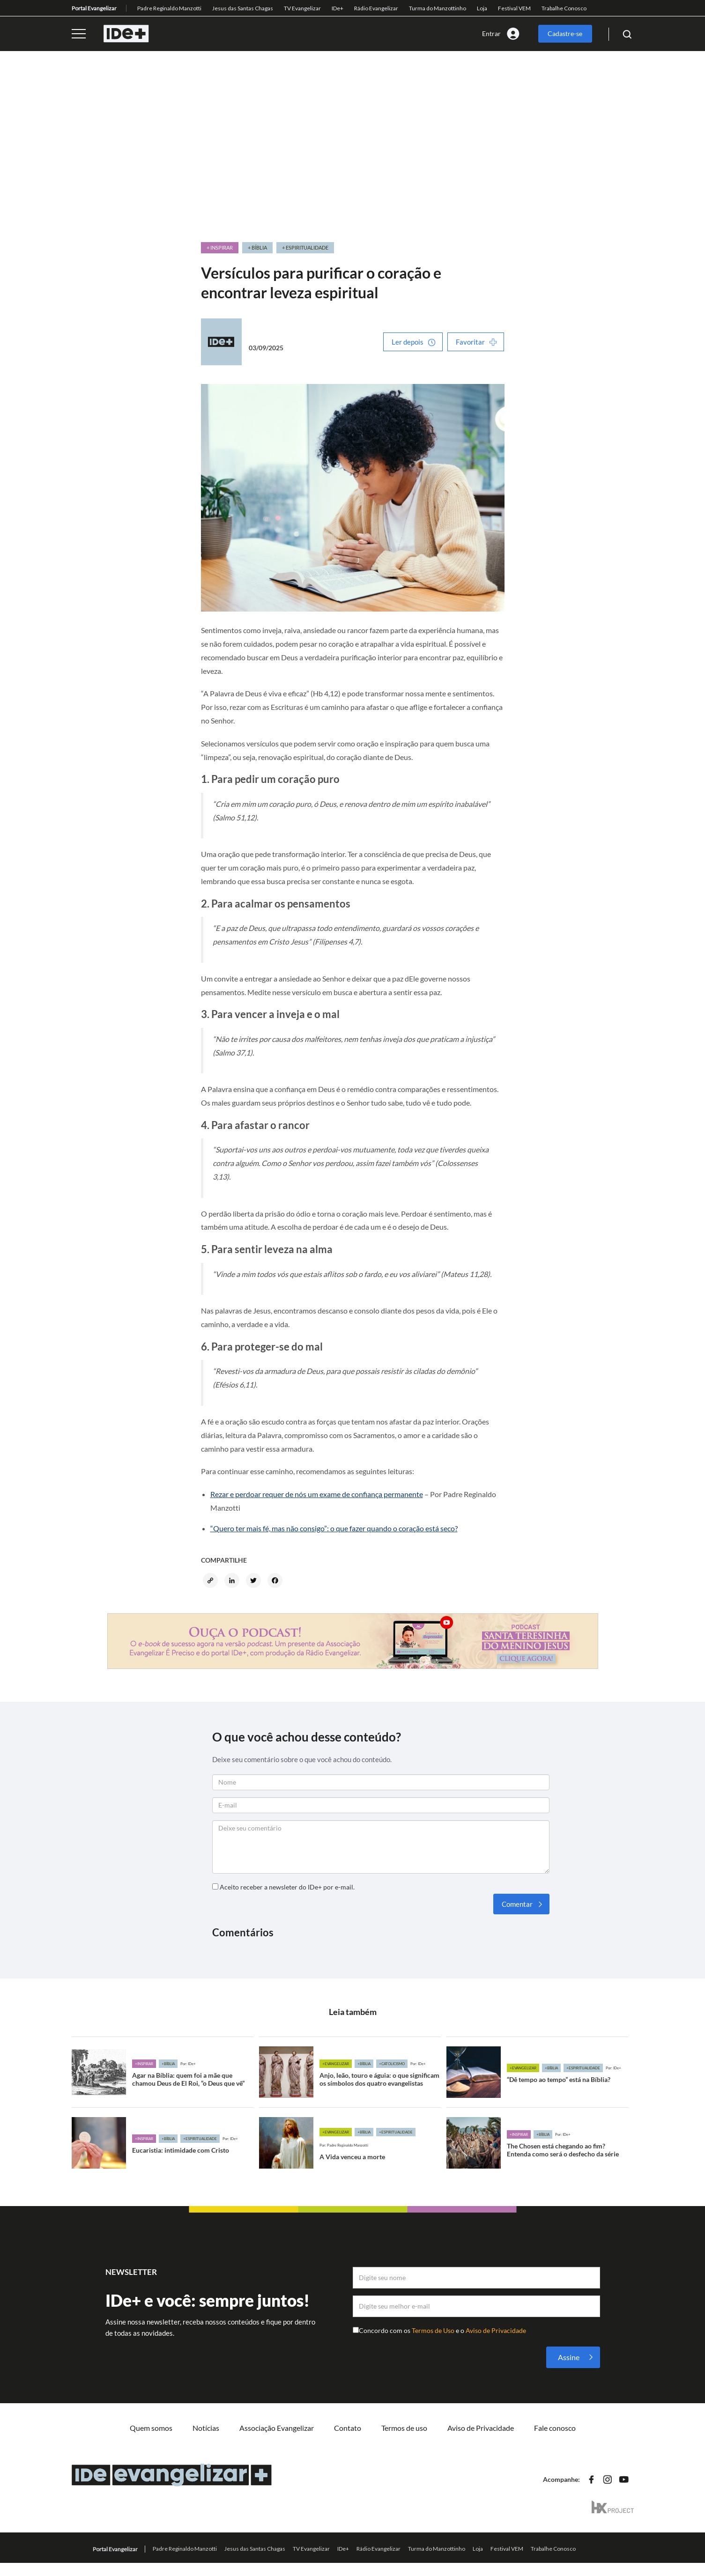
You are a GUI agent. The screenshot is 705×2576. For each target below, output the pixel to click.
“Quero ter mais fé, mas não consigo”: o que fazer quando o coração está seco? (334, 1528)
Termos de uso (404, 2427)
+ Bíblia (257, 247)
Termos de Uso (434, 2330)
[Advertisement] (353, 147)
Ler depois (407, 342)
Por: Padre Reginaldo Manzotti (343, 2145)
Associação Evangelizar (276, 2427)
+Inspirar (144, 2063)
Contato (347, 2427)
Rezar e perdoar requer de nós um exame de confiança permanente (316, 1494)
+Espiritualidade (583, 2068)
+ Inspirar (220, 247)
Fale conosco (555, 2427)
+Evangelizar (335, 2063)
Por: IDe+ (188, 2063)
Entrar (491, 33)
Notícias (206, 2427)
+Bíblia (168, 2063)
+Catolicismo (392, 2063)
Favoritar (470, 342)
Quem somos (151, 2427)
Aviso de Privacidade (496, 2330)
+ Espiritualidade (305, 247)
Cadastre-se (565, 33)
